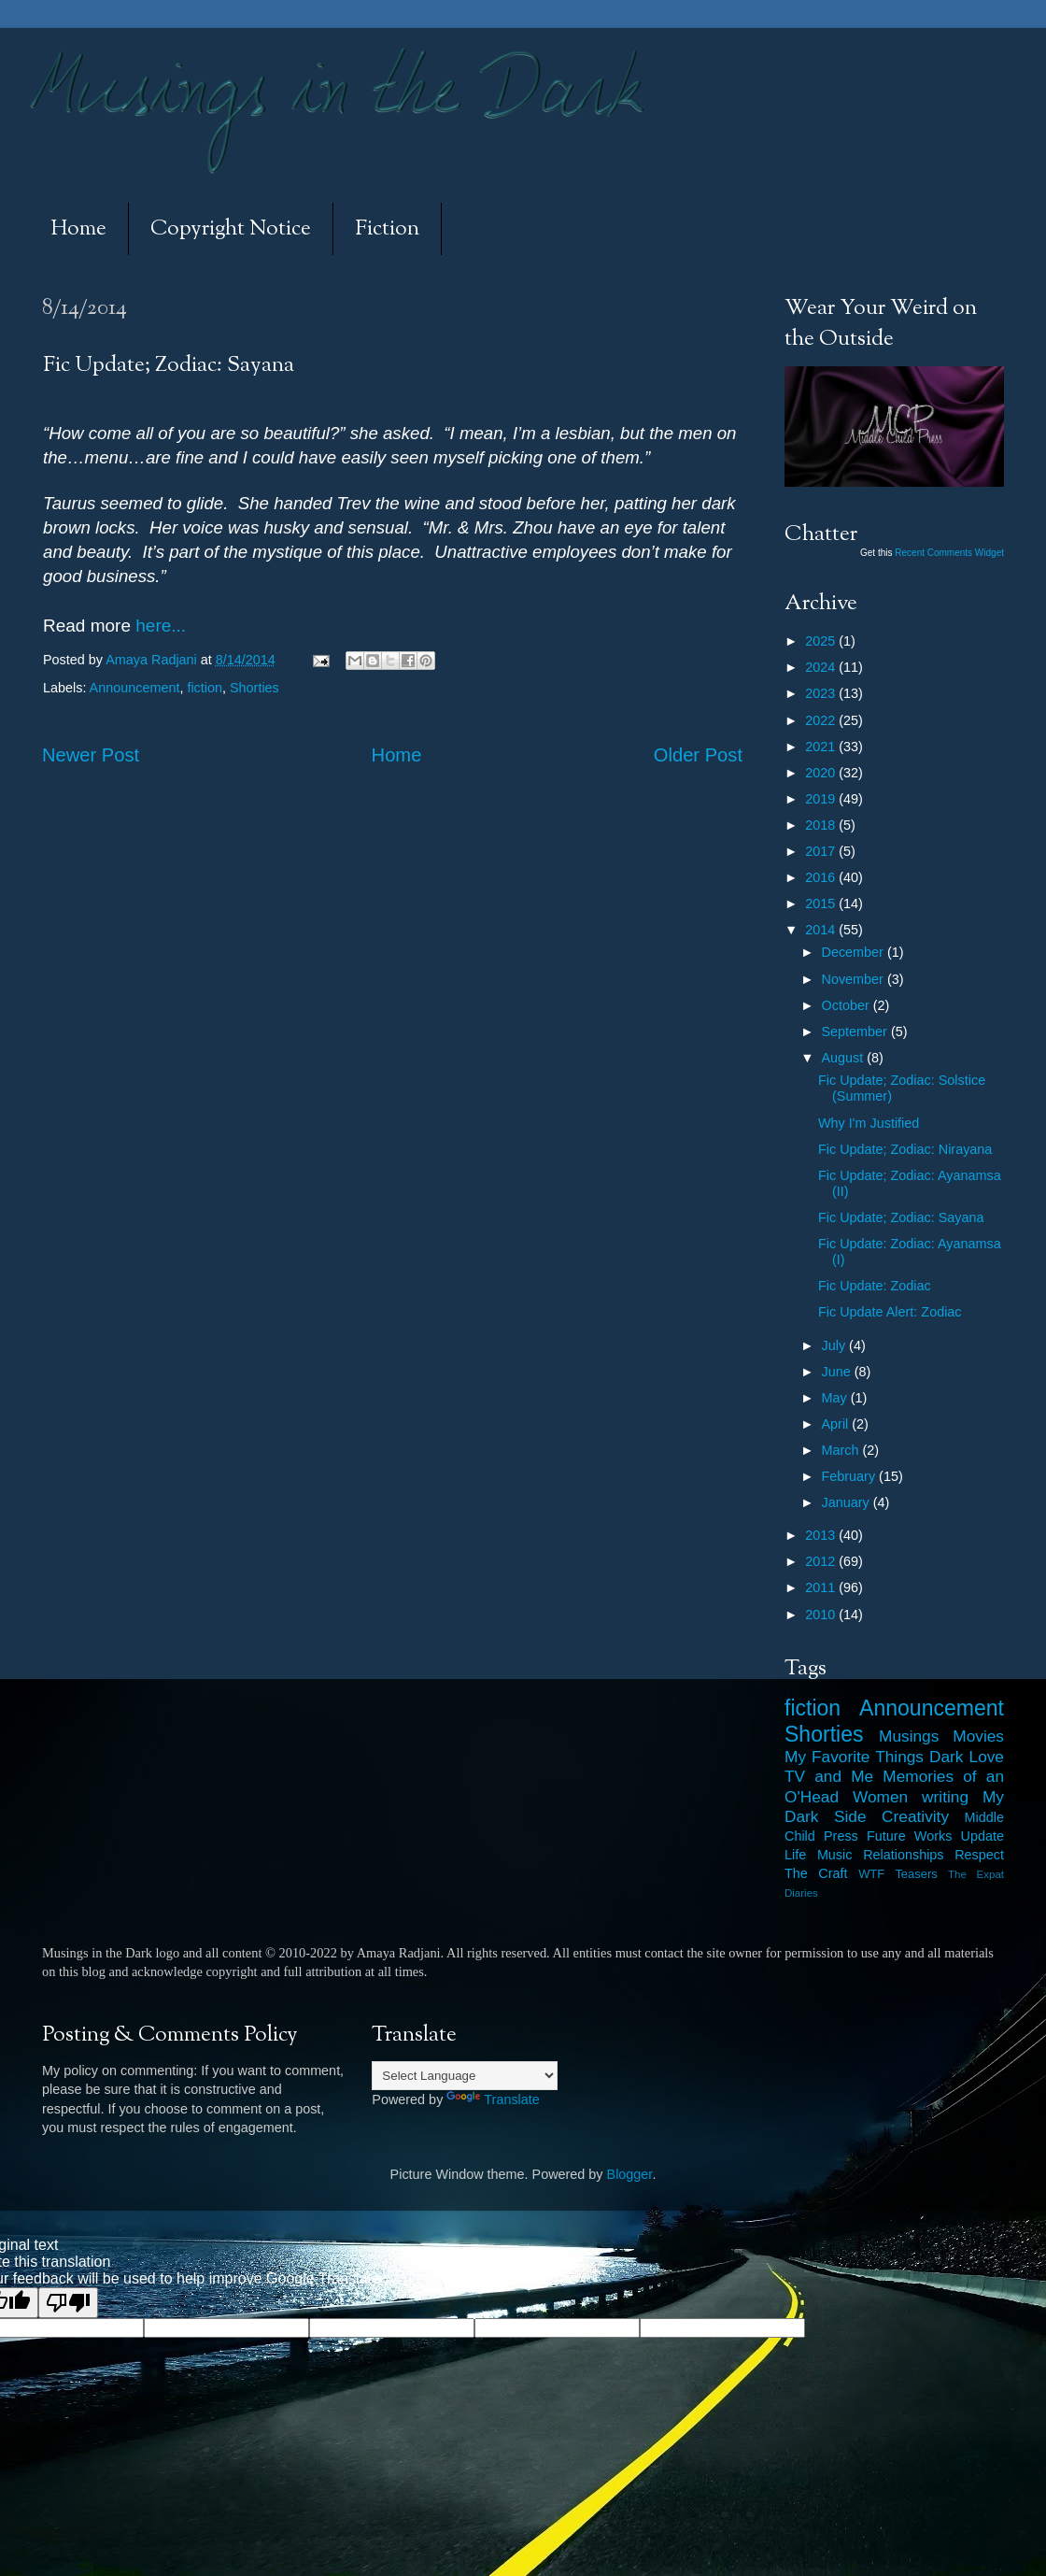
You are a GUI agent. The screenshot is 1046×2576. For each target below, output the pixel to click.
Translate (492, 2099)
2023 (822, 693)
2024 (822, 667)
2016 (822, 877)
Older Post (698, 755)
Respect (979, 1854)
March (842, 1450)
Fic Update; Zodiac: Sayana (901, 1217)
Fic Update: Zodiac (874, 1285)
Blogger (630, 2174)
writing (945, 1796)
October (847, 1005)
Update (982, 1836)
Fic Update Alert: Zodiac (890, 1311)
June (838, 1371)
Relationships (903, 1854)
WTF (871, 1874)
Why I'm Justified (868, 1123)
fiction (204, 687)
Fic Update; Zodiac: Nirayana (905, 1149)
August (845, 1057)
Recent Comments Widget (949, 553)
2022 (822, 720)
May (836, 1397)
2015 (822, 903)
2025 (822, 640)
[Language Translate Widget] (465, 2075)
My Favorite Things (854, 1756)
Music (835, 1854)
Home (78, 229)
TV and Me (828, 1776)
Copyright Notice (230, 229)
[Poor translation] (68, 2302)
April (837, 1423)
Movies (978, 1736)
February (851, 1476)
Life (795, 1854)
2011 (822, 1587)
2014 (822, 929)
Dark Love (966, 1756)
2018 (822, 825)
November (854, 979)
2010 (822, 1614)
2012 (822, 1561)
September (856, 1031)
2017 (822, 851)
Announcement (135, 687)
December (854, 952)
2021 (822, 746)
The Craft (816, 1873)
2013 (822, 1535)
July (836, 1345)
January (847, 1502)
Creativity (915, 1816)
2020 (822, 772)
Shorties (254, 687)
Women (880, 1796)
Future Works (909, 1836)
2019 (822, 798)
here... (158, 625)
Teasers (916, 1874)
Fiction (387, 229)
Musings (909, 1736)
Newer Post (90, 755)
